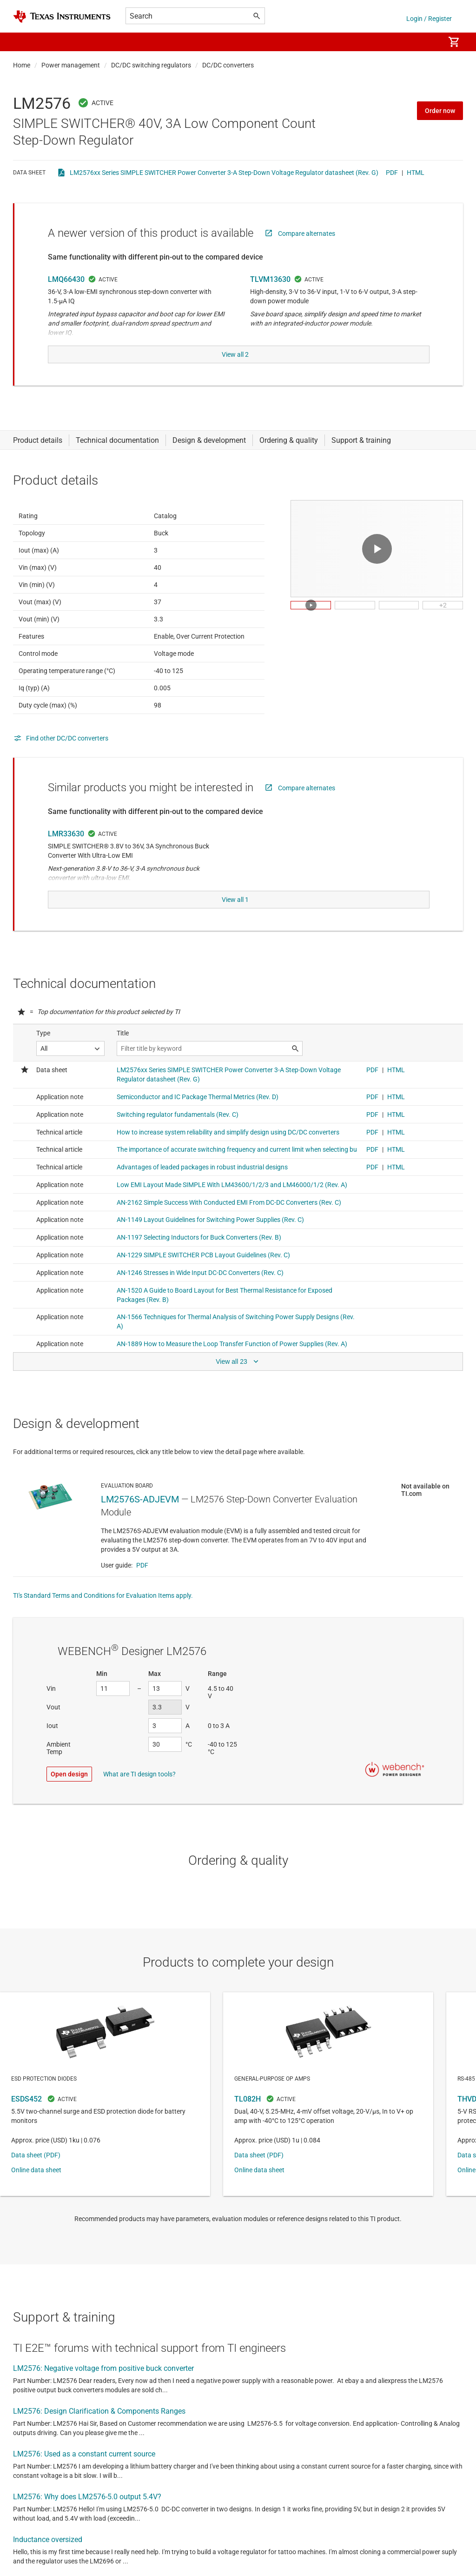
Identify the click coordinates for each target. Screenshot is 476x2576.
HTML (415, 172)
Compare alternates (306, 233)
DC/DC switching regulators (151, 65)
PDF (392, 172)
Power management (70, 65)
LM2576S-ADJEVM (140, 1494)
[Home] (62, 16)
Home (21, 65)
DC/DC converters (228, 65)
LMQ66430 (66, 279)
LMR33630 (66, 831)
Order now (440, 110)
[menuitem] (428, 42)
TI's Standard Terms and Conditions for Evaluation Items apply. (103, 1591)
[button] (22, 42)
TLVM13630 (270, 279)
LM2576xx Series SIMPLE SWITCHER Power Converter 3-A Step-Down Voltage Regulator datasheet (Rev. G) (224, 172)
